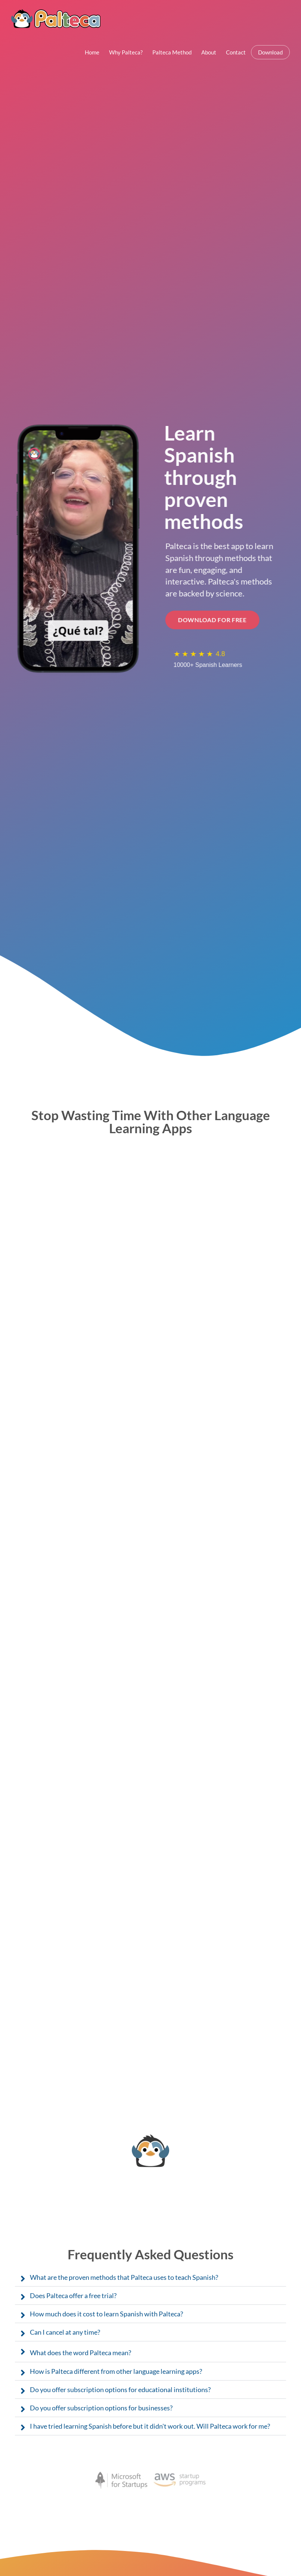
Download (270, 52)
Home (92, 52)
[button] (150, 2277)
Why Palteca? (126, 52)
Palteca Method (172, 52)
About (208, 52)
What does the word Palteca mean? (80, 2352)
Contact (236, 52)
